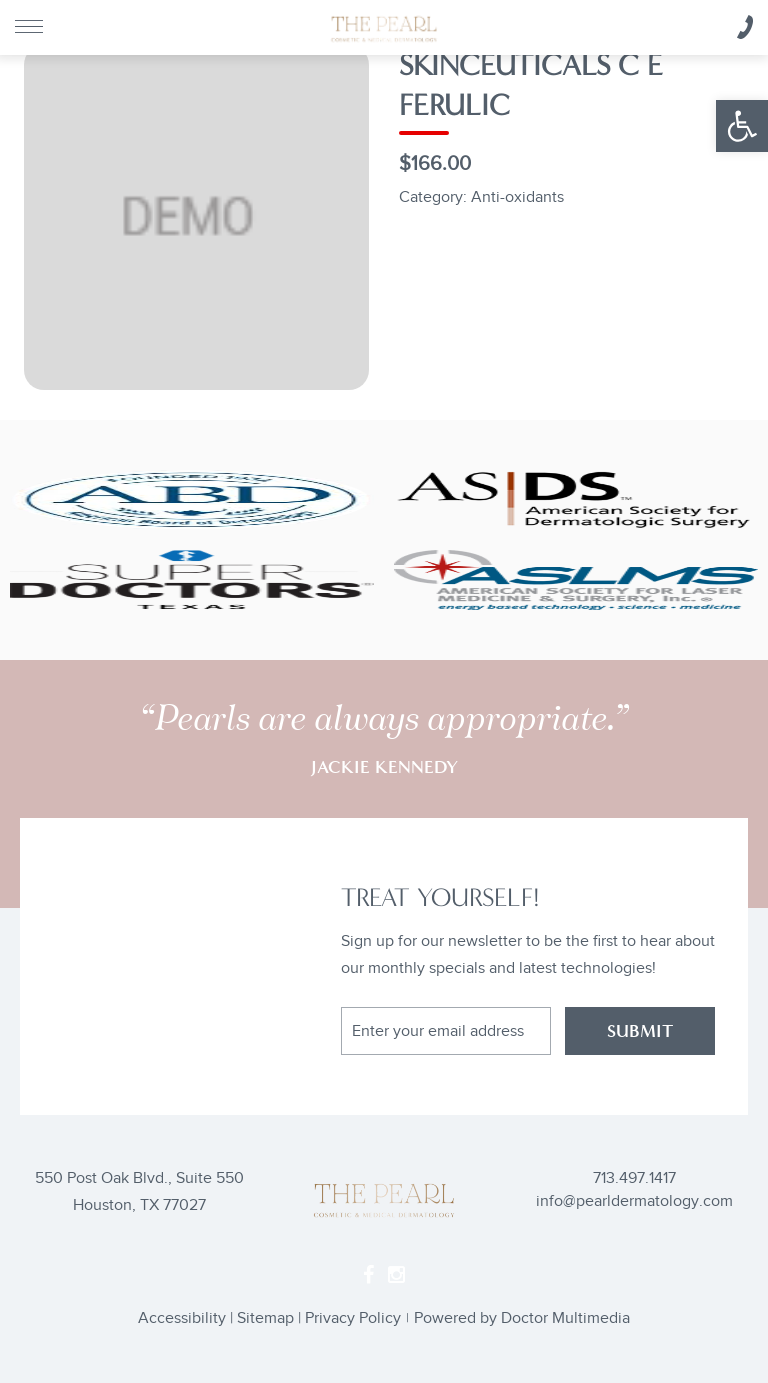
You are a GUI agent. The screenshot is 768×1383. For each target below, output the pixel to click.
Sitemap (265, 1318)
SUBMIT (640, 1031)
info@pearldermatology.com (634, 1201)
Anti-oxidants (517, 197)
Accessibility (182, 1318)
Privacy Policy (353, 1318)
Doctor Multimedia (565, 1318)
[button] (742, 126)
